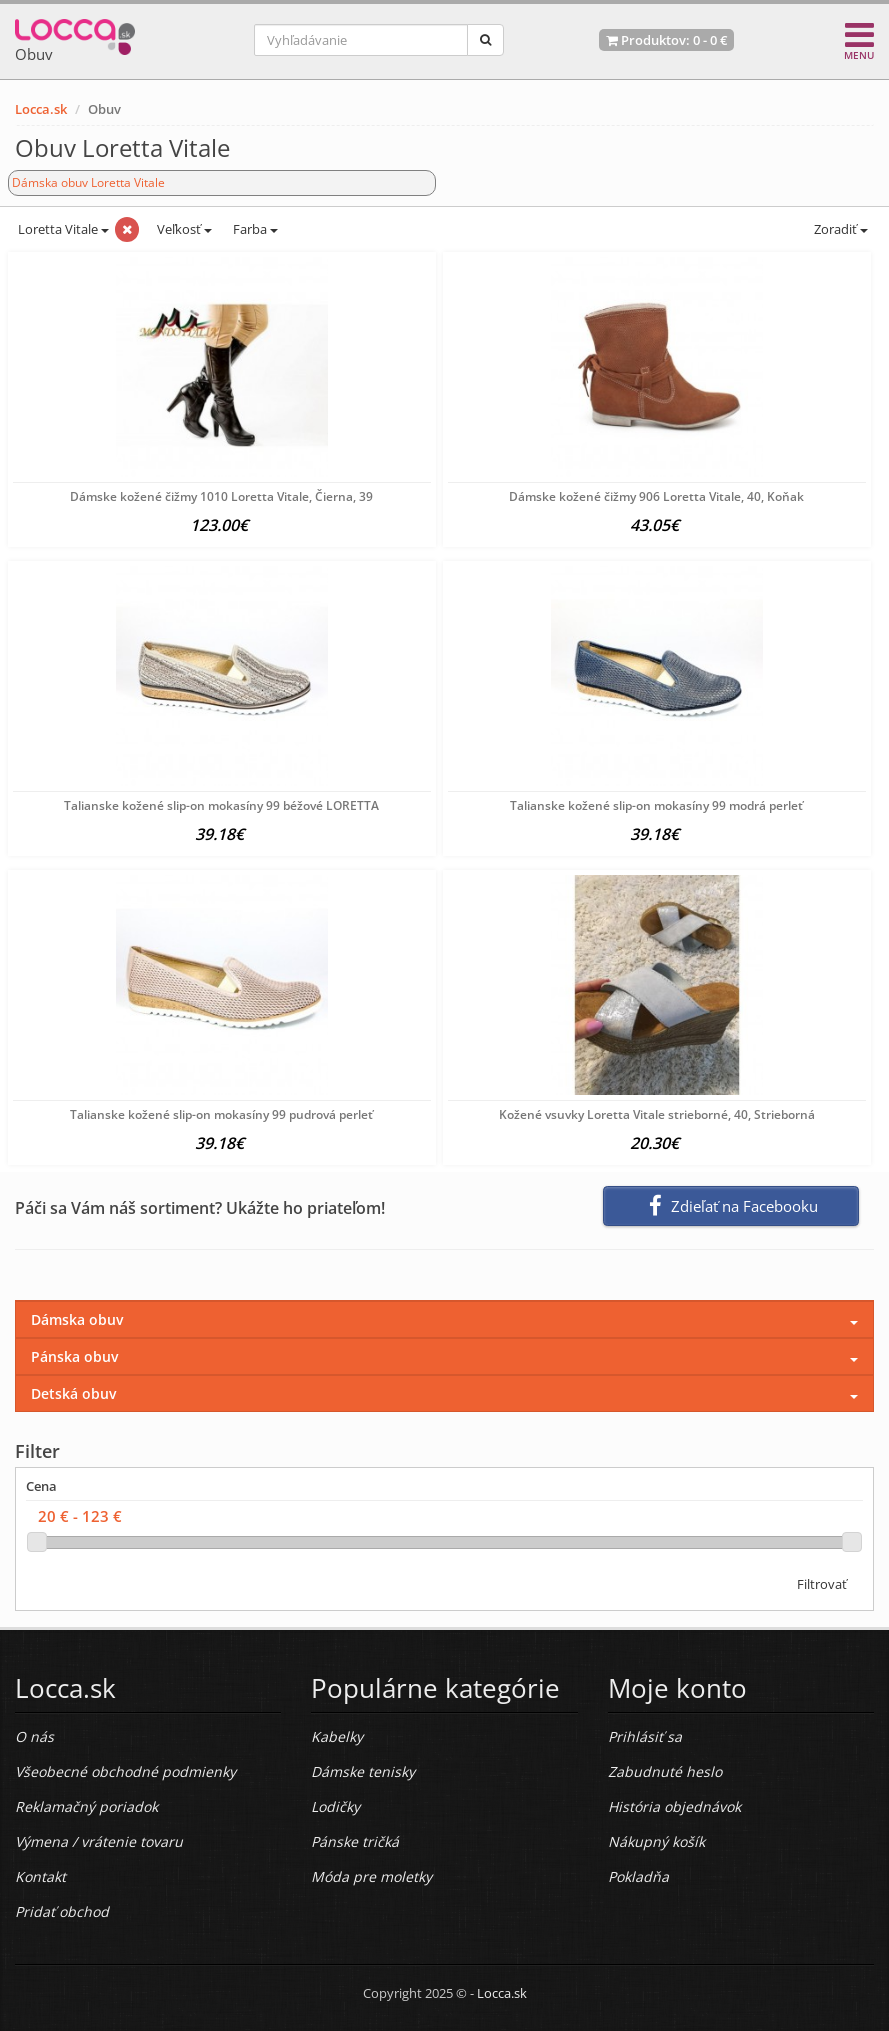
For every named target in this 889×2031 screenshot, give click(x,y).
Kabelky (337, 1736)
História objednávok (674, 1806)
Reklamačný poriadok (86, 1806)
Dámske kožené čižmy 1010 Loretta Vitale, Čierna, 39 (221, 496)
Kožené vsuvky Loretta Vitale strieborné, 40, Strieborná (657, 1114)
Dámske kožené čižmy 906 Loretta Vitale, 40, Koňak (656, 496)
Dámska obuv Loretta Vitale (88, 182)
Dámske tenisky (363, 1771)
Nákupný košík (656, 1841)
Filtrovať (822, 1584)
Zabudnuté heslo (665, 1771)
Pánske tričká (355, 1841)
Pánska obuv (74, 1356)
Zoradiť (839, 229)
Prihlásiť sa (645, 1736)
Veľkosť (183, 229)
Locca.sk (41, 109)
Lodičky (335, 1806)
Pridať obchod (62, 1911)
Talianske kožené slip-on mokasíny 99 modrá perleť (656, 805)
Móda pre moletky (371, 1876)
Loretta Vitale (62, 229)
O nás (34, 1736)
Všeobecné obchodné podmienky (125, 1771)
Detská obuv (73, 1393)
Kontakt (40, 1876)
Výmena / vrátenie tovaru (99, 1841)
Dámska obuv (77, 1319)
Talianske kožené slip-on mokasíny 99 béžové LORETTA (221, 805)
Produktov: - (666, 40)
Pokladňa (638, 1876)
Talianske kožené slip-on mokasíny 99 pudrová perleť (221, 1114)
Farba (255, 229)
